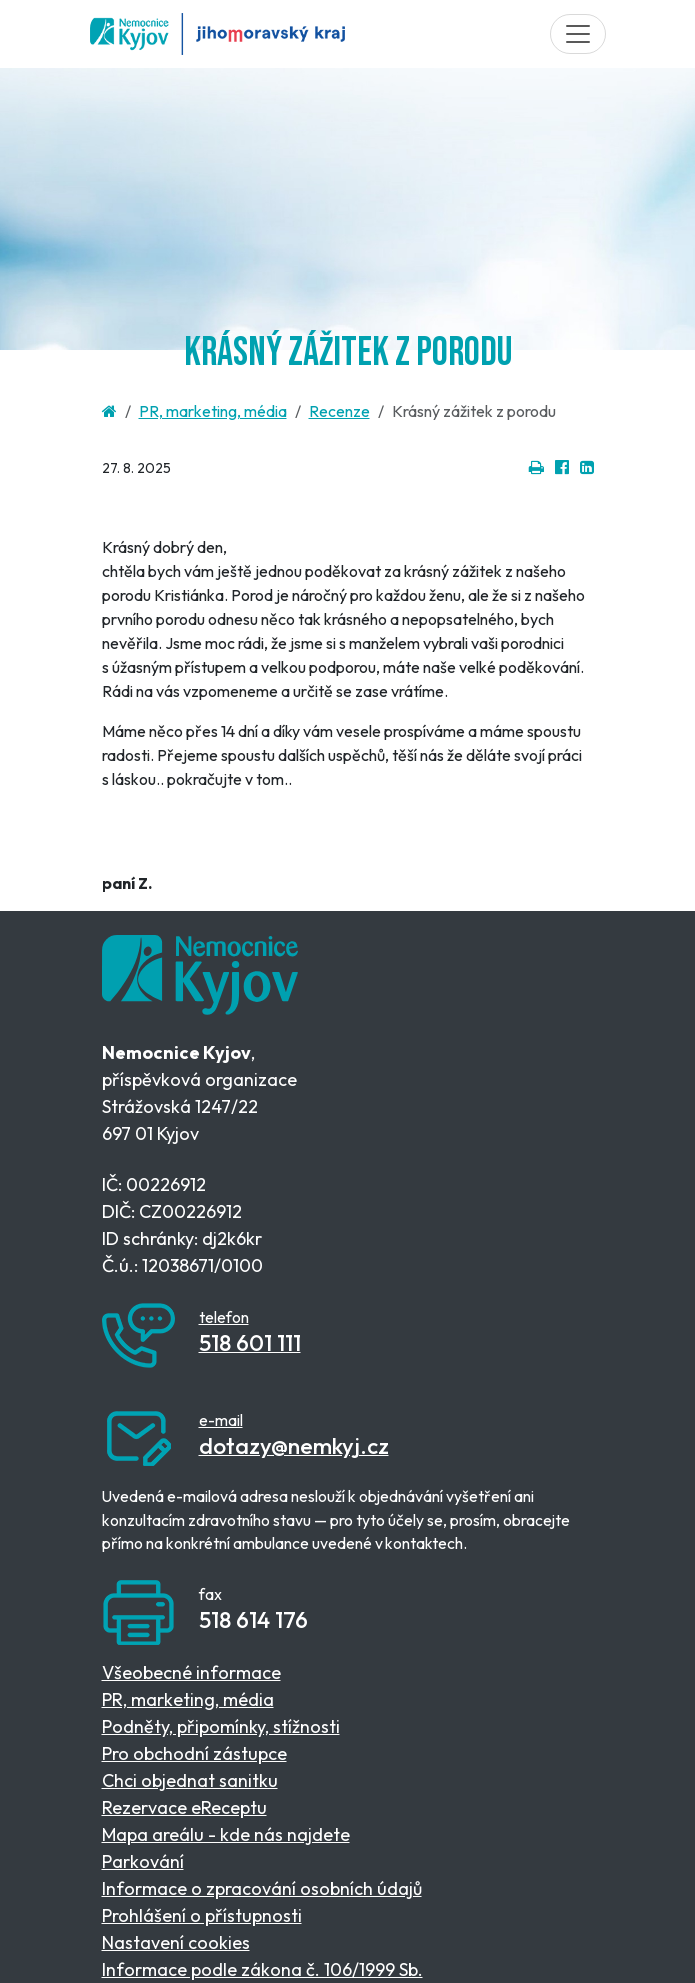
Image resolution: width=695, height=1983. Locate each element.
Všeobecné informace (191, 1672)
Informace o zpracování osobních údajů (262, 1888)
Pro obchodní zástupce (194, 1753)
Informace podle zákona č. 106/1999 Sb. (262, 1969)
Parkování (143, 1861)
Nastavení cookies (176, 1942)
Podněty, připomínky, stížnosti (221, 1726)
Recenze (339, 411)
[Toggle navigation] (578, 34)
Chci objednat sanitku (190, 1780)
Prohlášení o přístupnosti (202, 1915)
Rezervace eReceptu (184, 1807)
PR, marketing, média (213, 411)
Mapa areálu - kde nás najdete (226, 1834)
